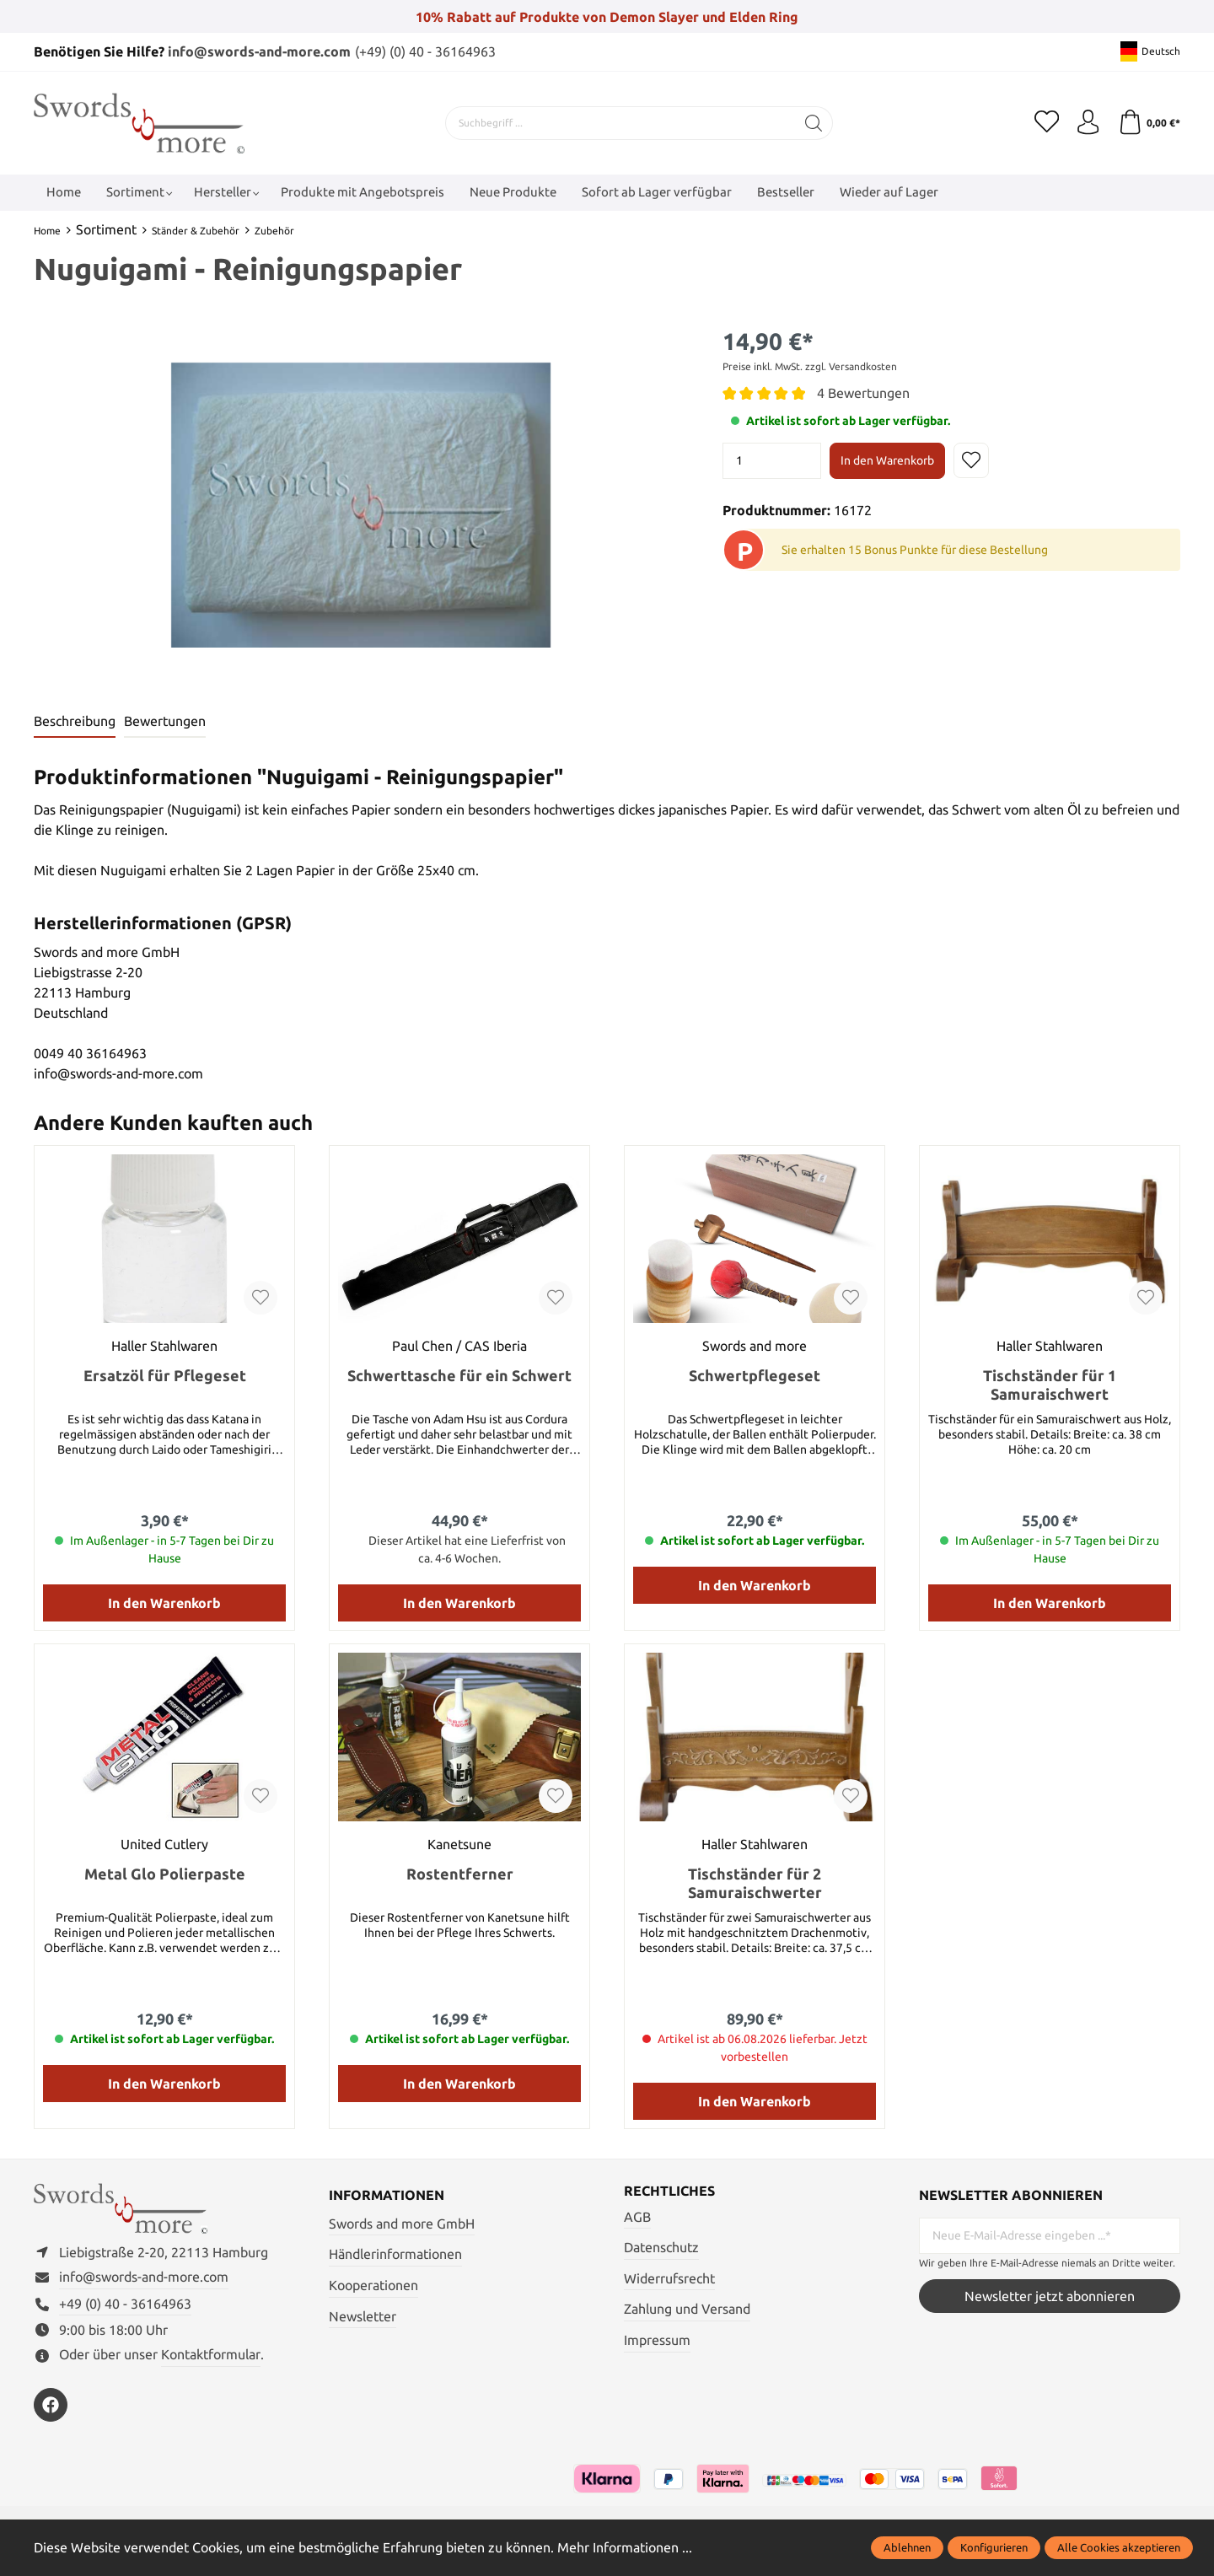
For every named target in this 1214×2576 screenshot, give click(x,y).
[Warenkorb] (1148, 122)
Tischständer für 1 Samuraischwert (1049, 1384)
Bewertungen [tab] (165, 721)
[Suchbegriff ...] (620, 122)
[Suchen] (814, 122)
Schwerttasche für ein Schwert (459, 1375)
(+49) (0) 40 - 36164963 (425, 51)
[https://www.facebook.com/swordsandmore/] (50, 2406)
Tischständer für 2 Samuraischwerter (755, 1883)
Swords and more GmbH (402, 2223)
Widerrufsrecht (669, 2278)
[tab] (74, 722)
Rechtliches (669, 2191)
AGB (637, 2216)
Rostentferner (459, 1873)
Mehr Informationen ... (624, 2547)
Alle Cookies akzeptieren (1118, 2547)
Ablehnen (907, 2547)
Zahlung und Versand (687, 2308)
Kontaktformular (211, 2356)
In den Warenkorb (887, 459)
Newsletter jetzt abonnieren (1049, 2296)
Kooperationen (373, 2285)
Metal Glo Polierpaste (164, 1873)
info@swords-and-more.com (259, 51)
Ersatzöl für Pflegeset (164, 1375)
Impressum (657, 2339)
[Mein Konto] (1087, 122)
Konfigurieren (994, 2547)
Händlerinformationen (395, 2253)
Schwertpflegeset (754, 1375)
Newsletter (362, 2315)
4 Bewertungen (863, 393)
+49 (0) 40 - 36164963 (125, 2304)
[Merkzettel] (1045, 122)
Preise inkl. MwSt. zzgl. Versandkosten (809, 366)
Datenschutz (661, 2247)
